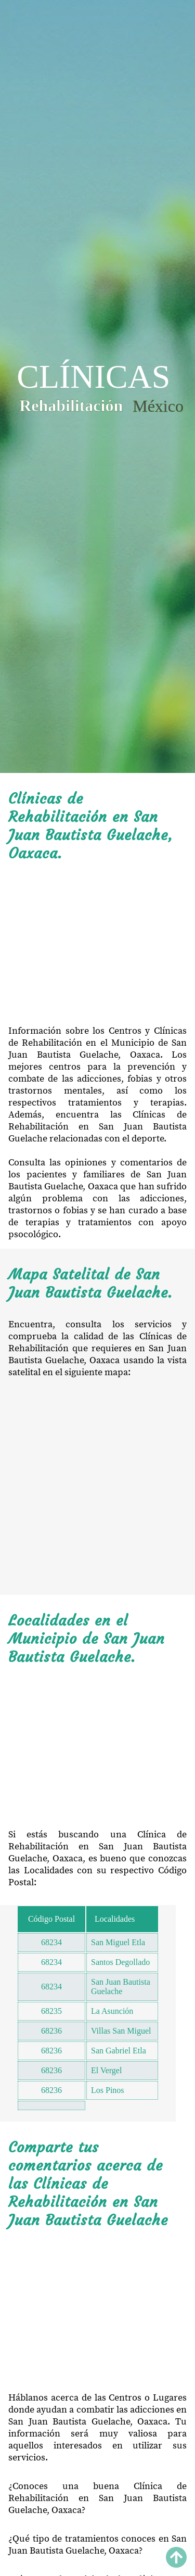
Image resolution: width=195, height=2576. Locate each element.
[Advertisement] (97, 944)
